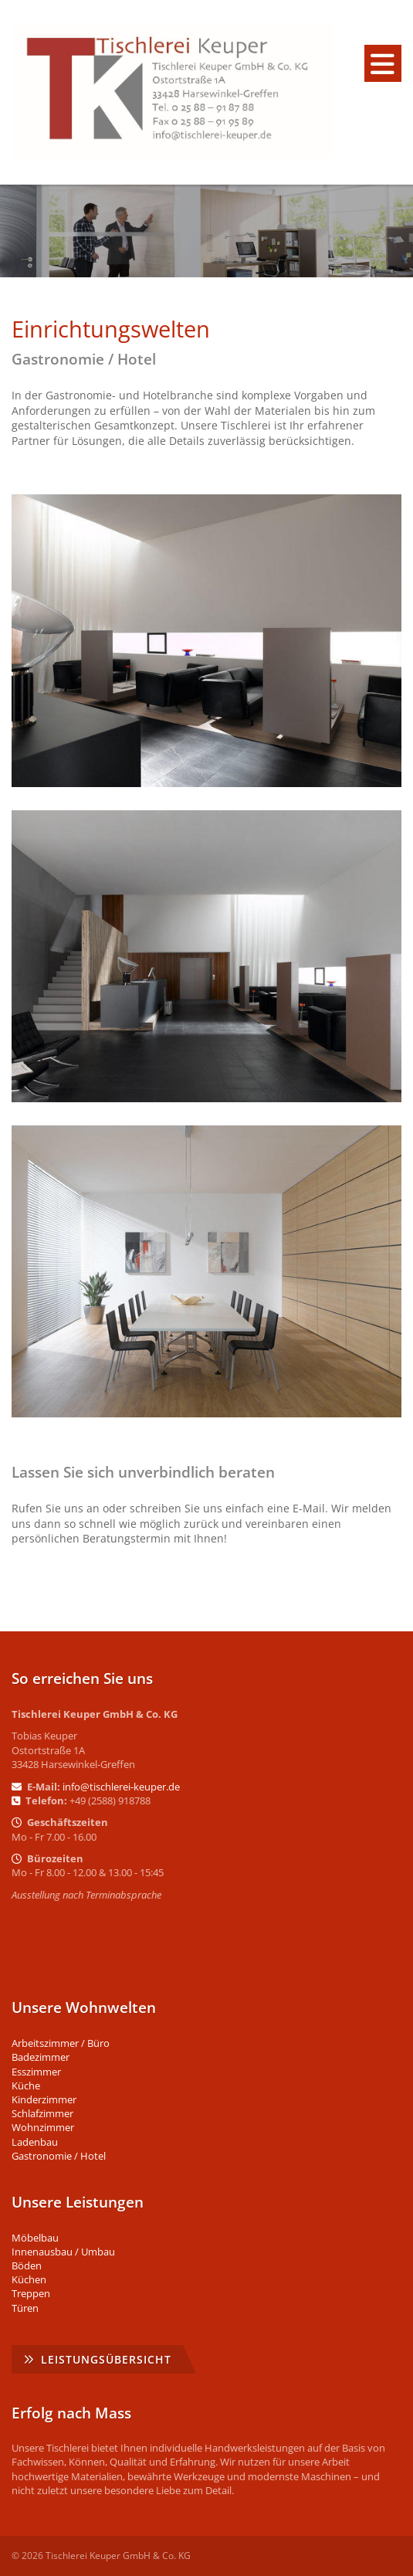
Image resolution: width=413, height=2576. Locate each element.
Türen (25, 2308)
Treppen (31, 2293)
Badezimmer (40, 2057)
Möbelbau (35, 2238)
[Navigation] (382, 63)
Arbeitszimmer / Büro (61, 2043)
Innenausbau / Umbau (63, 2252)
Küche (26, 2085)
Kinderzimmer (44, 2099)
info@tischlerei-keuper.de (121, 1787)
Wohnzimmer (43, 2127)
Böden (27, 2265)
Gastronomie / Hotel (59, 2156)
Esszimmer (36, 2072)
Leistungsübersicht (106, 2359)
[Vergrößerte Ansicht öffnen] (206, 640)
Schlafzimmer (42, 2113)
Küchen (29, 2279)
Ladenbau (35, 2142)
